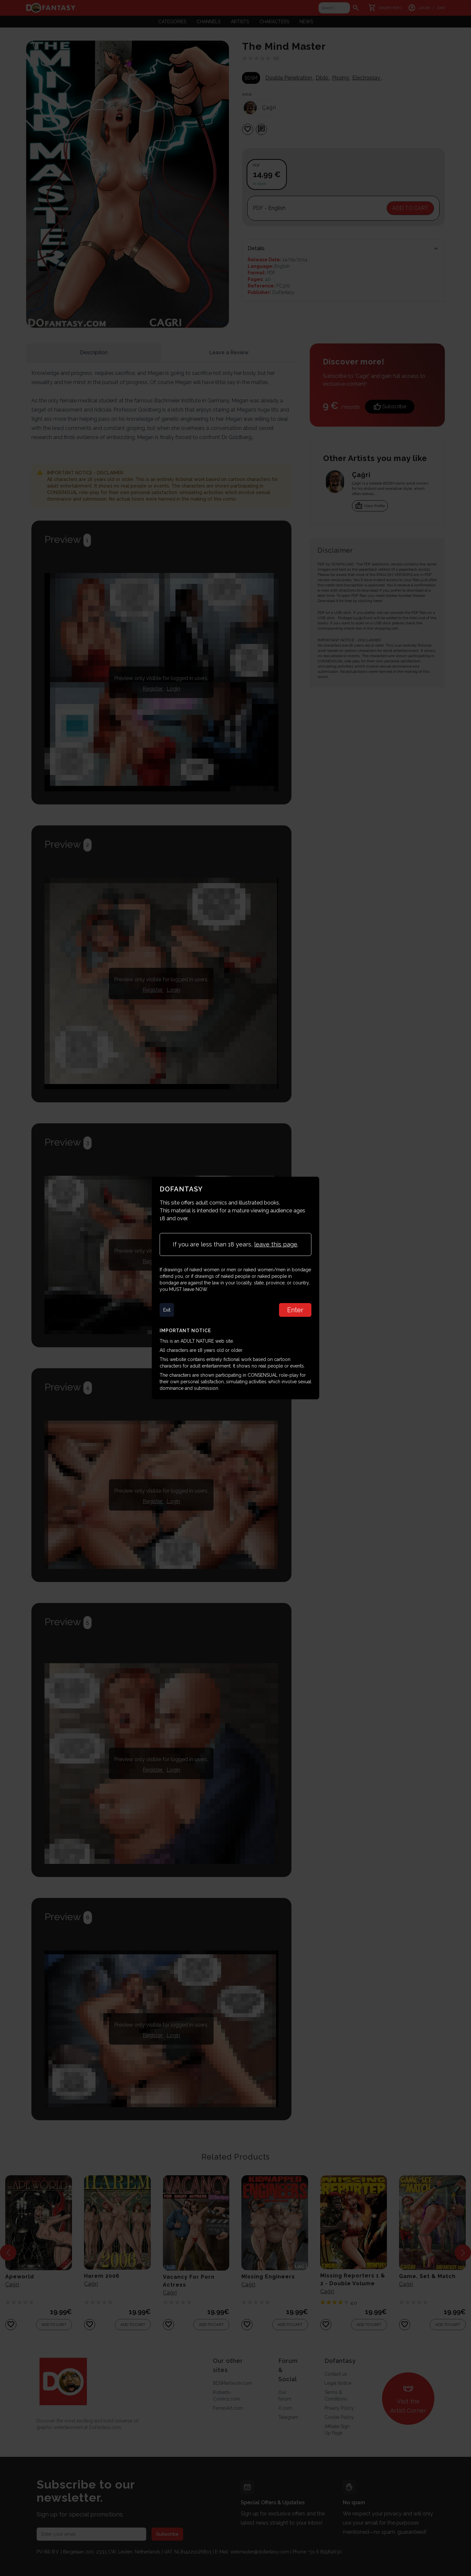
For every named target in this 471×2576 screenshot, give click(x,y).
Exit (166, 1310)
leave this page (275, 1244)
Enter (295, 1310)
